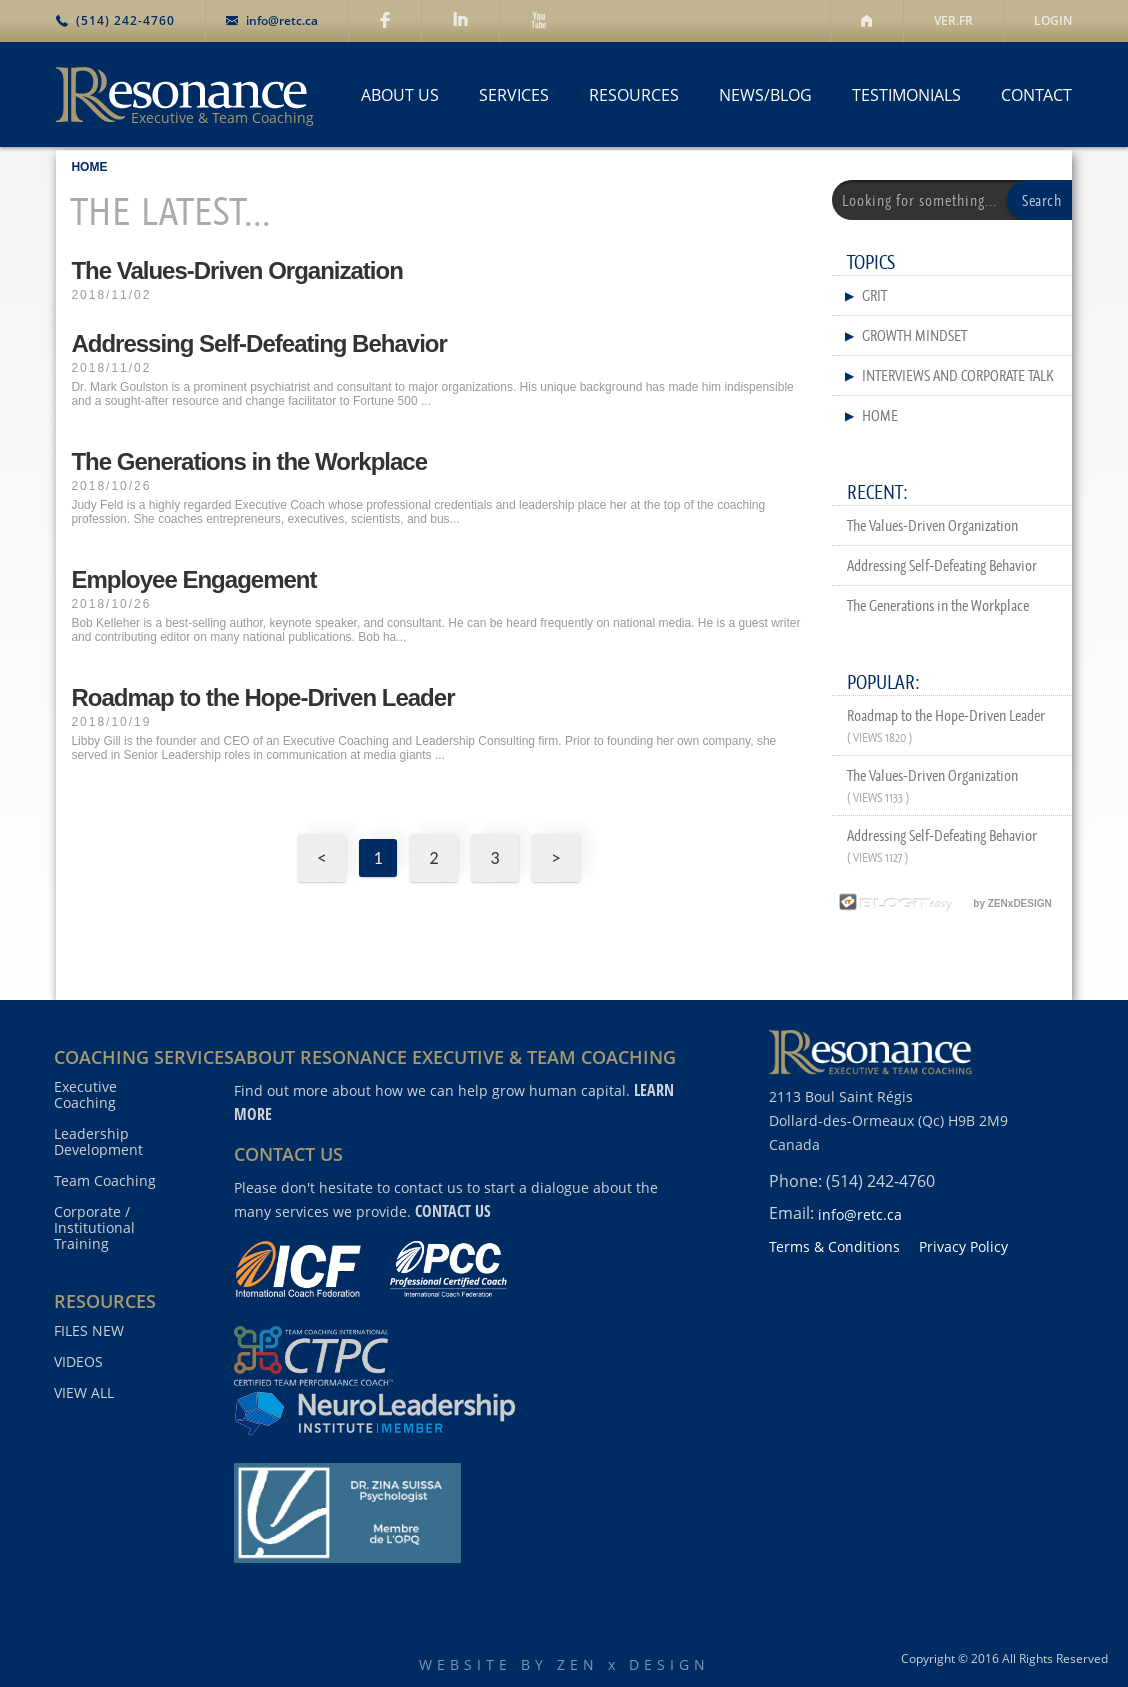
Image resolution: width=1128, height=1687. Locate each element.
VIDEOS (78, 1362)
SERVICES (514, 95)
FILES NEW (89, 1331)
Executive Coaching (85, 1095)
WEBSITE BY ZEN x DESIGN (564, 1664)
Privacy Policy (963, 1247)
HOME (89, 167)
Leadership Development (98, 1142)
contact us (453, 1211)
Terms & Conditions (834, 1247)
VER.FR (953, 20)
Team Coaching (105, 1181)
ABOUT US (400, 95)
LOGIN (1053, 20)
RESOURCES (634, 95)
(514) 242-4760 (125, 20)
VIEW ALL (84, 1393)
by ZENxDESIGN (942, 903)
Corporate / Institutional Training (94, 1228)
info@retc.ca (282, 20)
